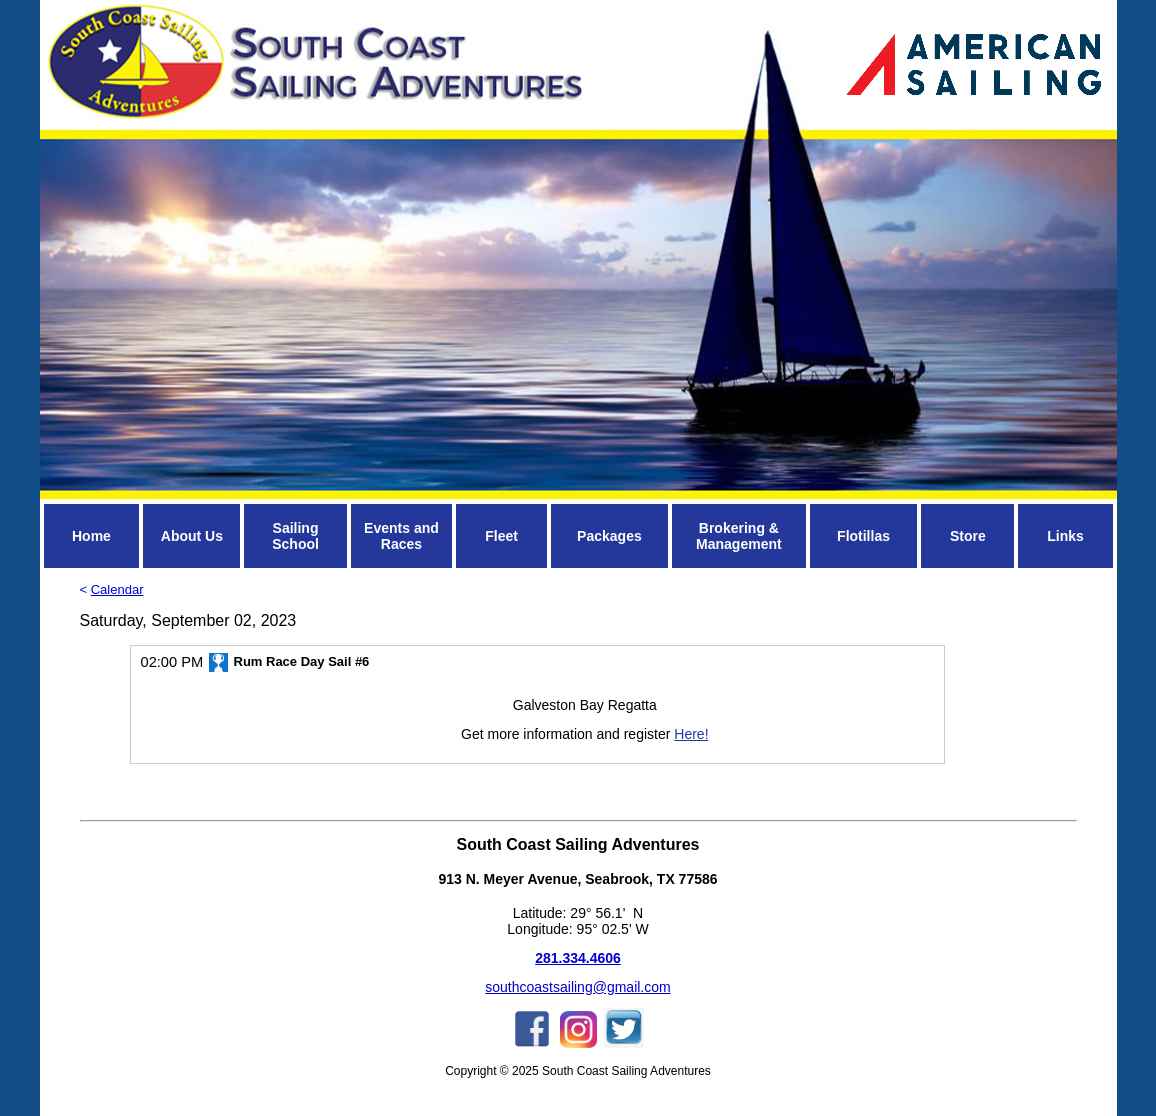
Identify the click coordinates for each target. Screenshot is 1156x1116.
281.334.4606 (578, 958)
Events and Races (401, 536)
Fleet (501, 536)
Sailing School (295, 536)
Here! (691, 734)
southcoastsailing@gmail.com (577, 987)
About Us (192, 536)
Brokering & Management (739, 536)
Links (1065, 536)
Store (968, 536)
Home (91, 536)
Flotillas (863, 536)
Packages (609, 536)
